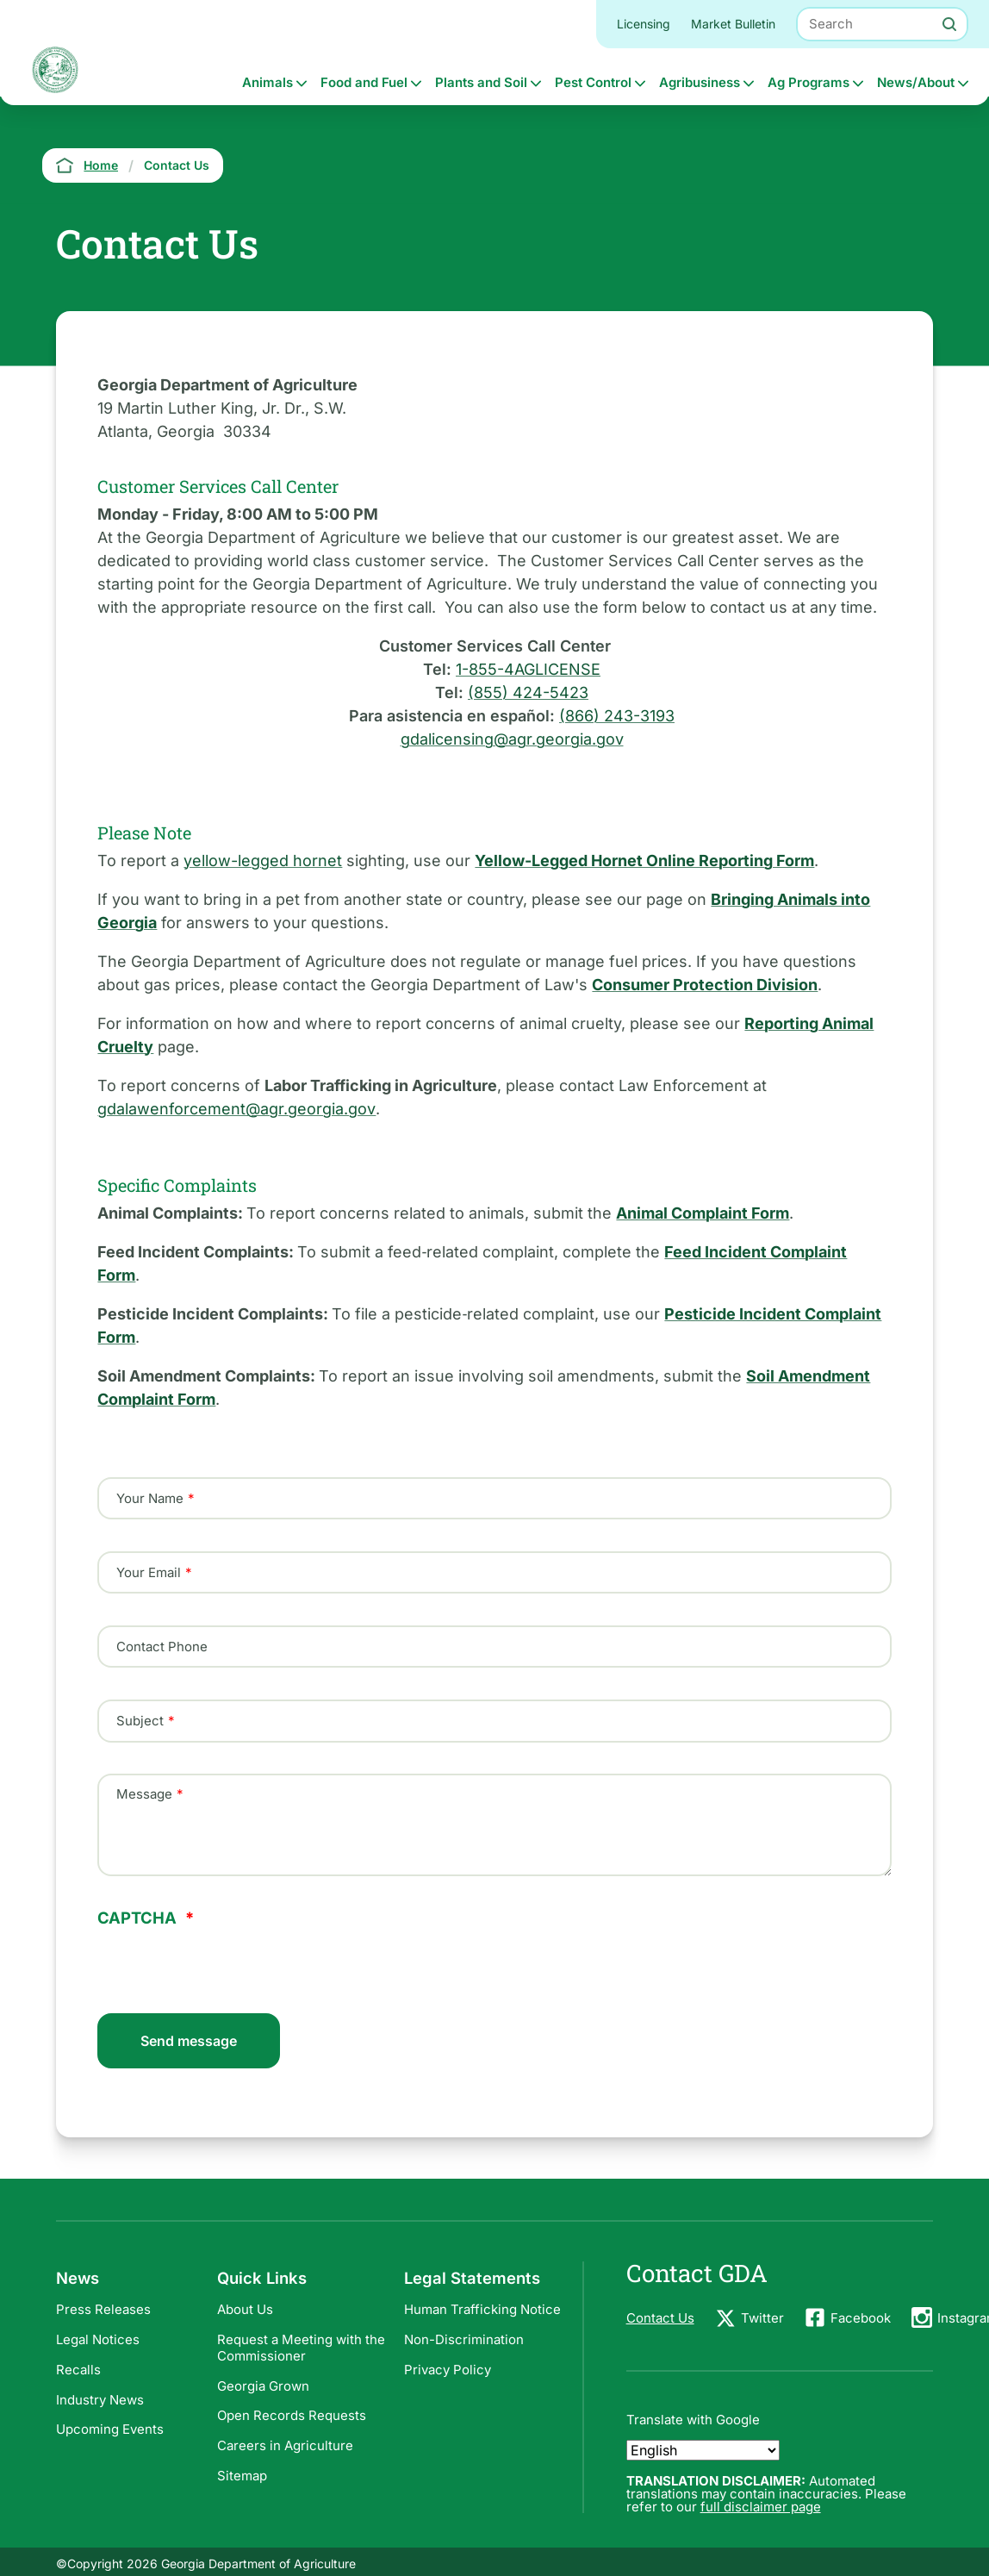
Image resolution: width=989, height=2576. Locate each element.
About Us (245, 2309)
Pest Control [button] (593, 82)
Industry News (100, 2400)
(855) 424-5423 (528, 692)
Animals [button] (267, 82)
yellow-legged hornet (262, 860)
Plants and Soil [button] (481, 82)
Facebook (860, 2318)
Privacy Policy (447, 2369)
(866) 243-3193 (617, 716)
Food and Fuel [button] (363, 82)
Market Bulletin (733, 23)
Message (144, 1794)
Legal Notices (98, 2339)
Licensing (643, 23)
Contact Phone (162, 1646)
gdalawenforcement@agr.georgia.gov (236, 1109)
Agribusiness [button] (699, 82)
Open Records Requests (291, 2415)
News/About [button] (916, 82)
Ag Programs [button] (808, 82)
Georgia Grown (263, 2386)
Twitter (762, 2318)
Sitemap (242, 2475)
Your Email (148, 1572)
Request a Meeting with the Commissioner (301, 2347)
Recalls (78, 2369)
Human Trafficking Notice (482, 2309)
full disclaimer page (760, 2506)
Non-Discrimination (464, 2339)
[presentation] (228, 1959)
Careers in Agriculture (285, 2445)
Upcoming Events (110, 2429)
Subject (140, 1721)
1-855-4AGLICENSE (528, 669)
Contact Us (660, 2318)
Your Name (149, 1498)
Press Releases (103, 2309)
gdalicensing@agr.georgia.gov (512, 739)
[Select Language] (703, 2450)
